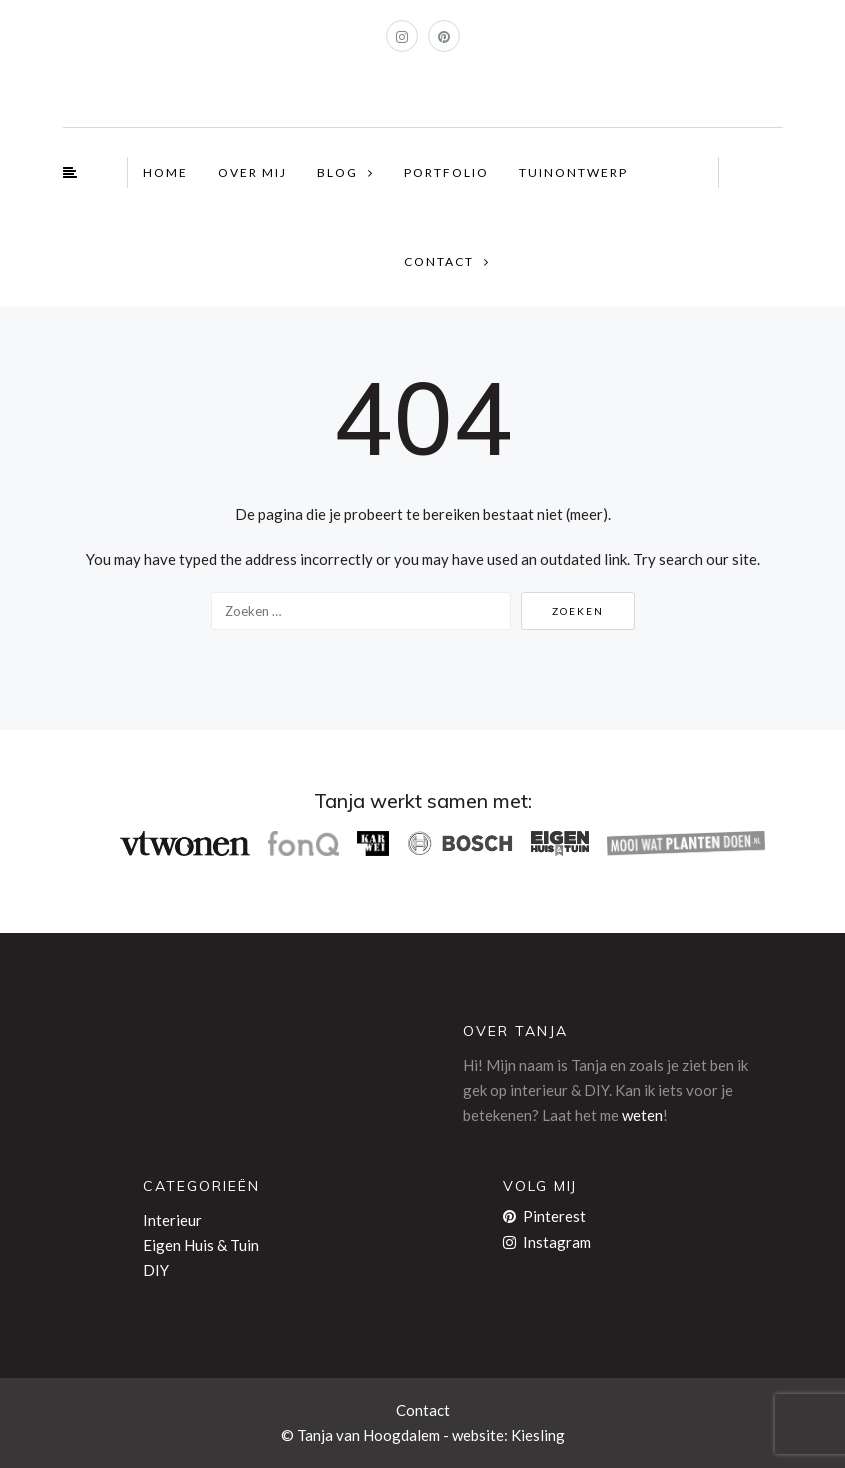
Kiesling (538, 1435)
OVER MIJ (252, 172)
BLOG (337, 172)
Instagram (547, 1242)
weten (642, 1115)
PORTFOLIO (446, 172)
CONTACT (439, 261)
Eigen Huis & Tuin (201, 1245)
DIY (156, 1270)
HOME (165, 172)
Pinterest (544, 1216)
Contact (423, 1410)
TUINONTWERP (573, 172)
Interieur (172, 1220)
